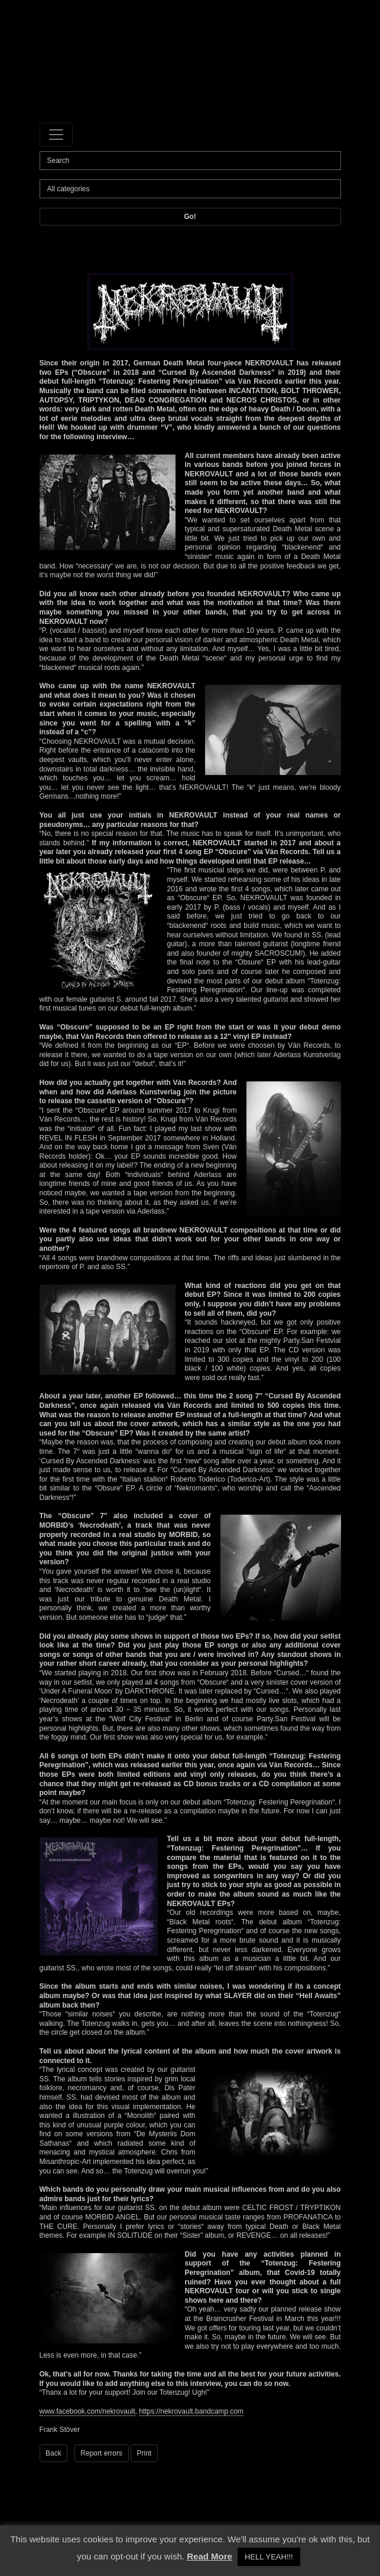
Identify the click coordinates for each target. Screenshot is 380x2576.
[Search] (190, 160)
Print (144, 2453)
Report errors (101, 2453)
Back (53, 2453)
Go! (190, 217)
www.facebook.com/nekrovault (87, 2411)
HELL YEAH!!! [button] (269, 2556)
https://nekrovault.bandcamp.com (191, 2411)
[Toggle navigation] (56, 134)
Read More (209, 2556)
